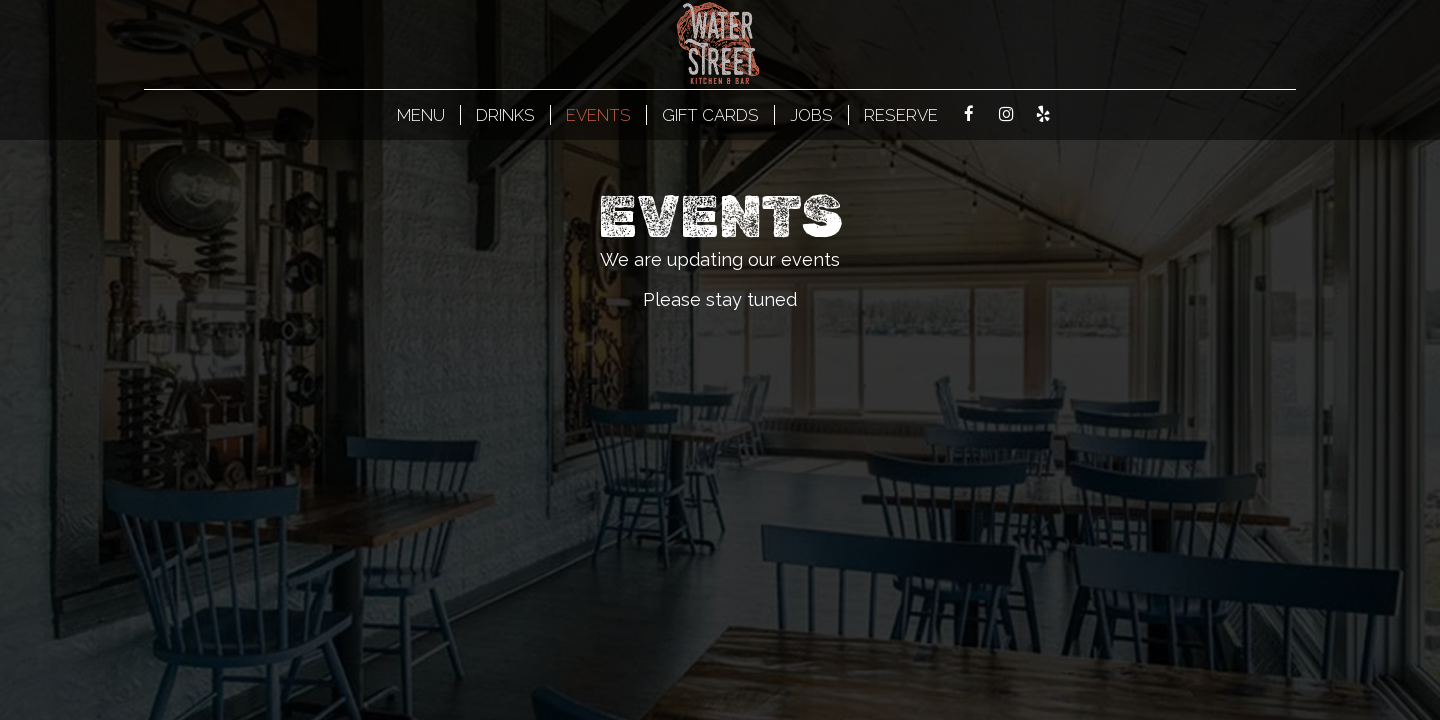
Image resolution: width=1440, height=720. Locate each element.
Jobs (811, 115)
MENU (421, 115)
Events (598, 115)
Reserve (901, 115)
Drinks (505, 115)
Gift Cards (710, 115)
